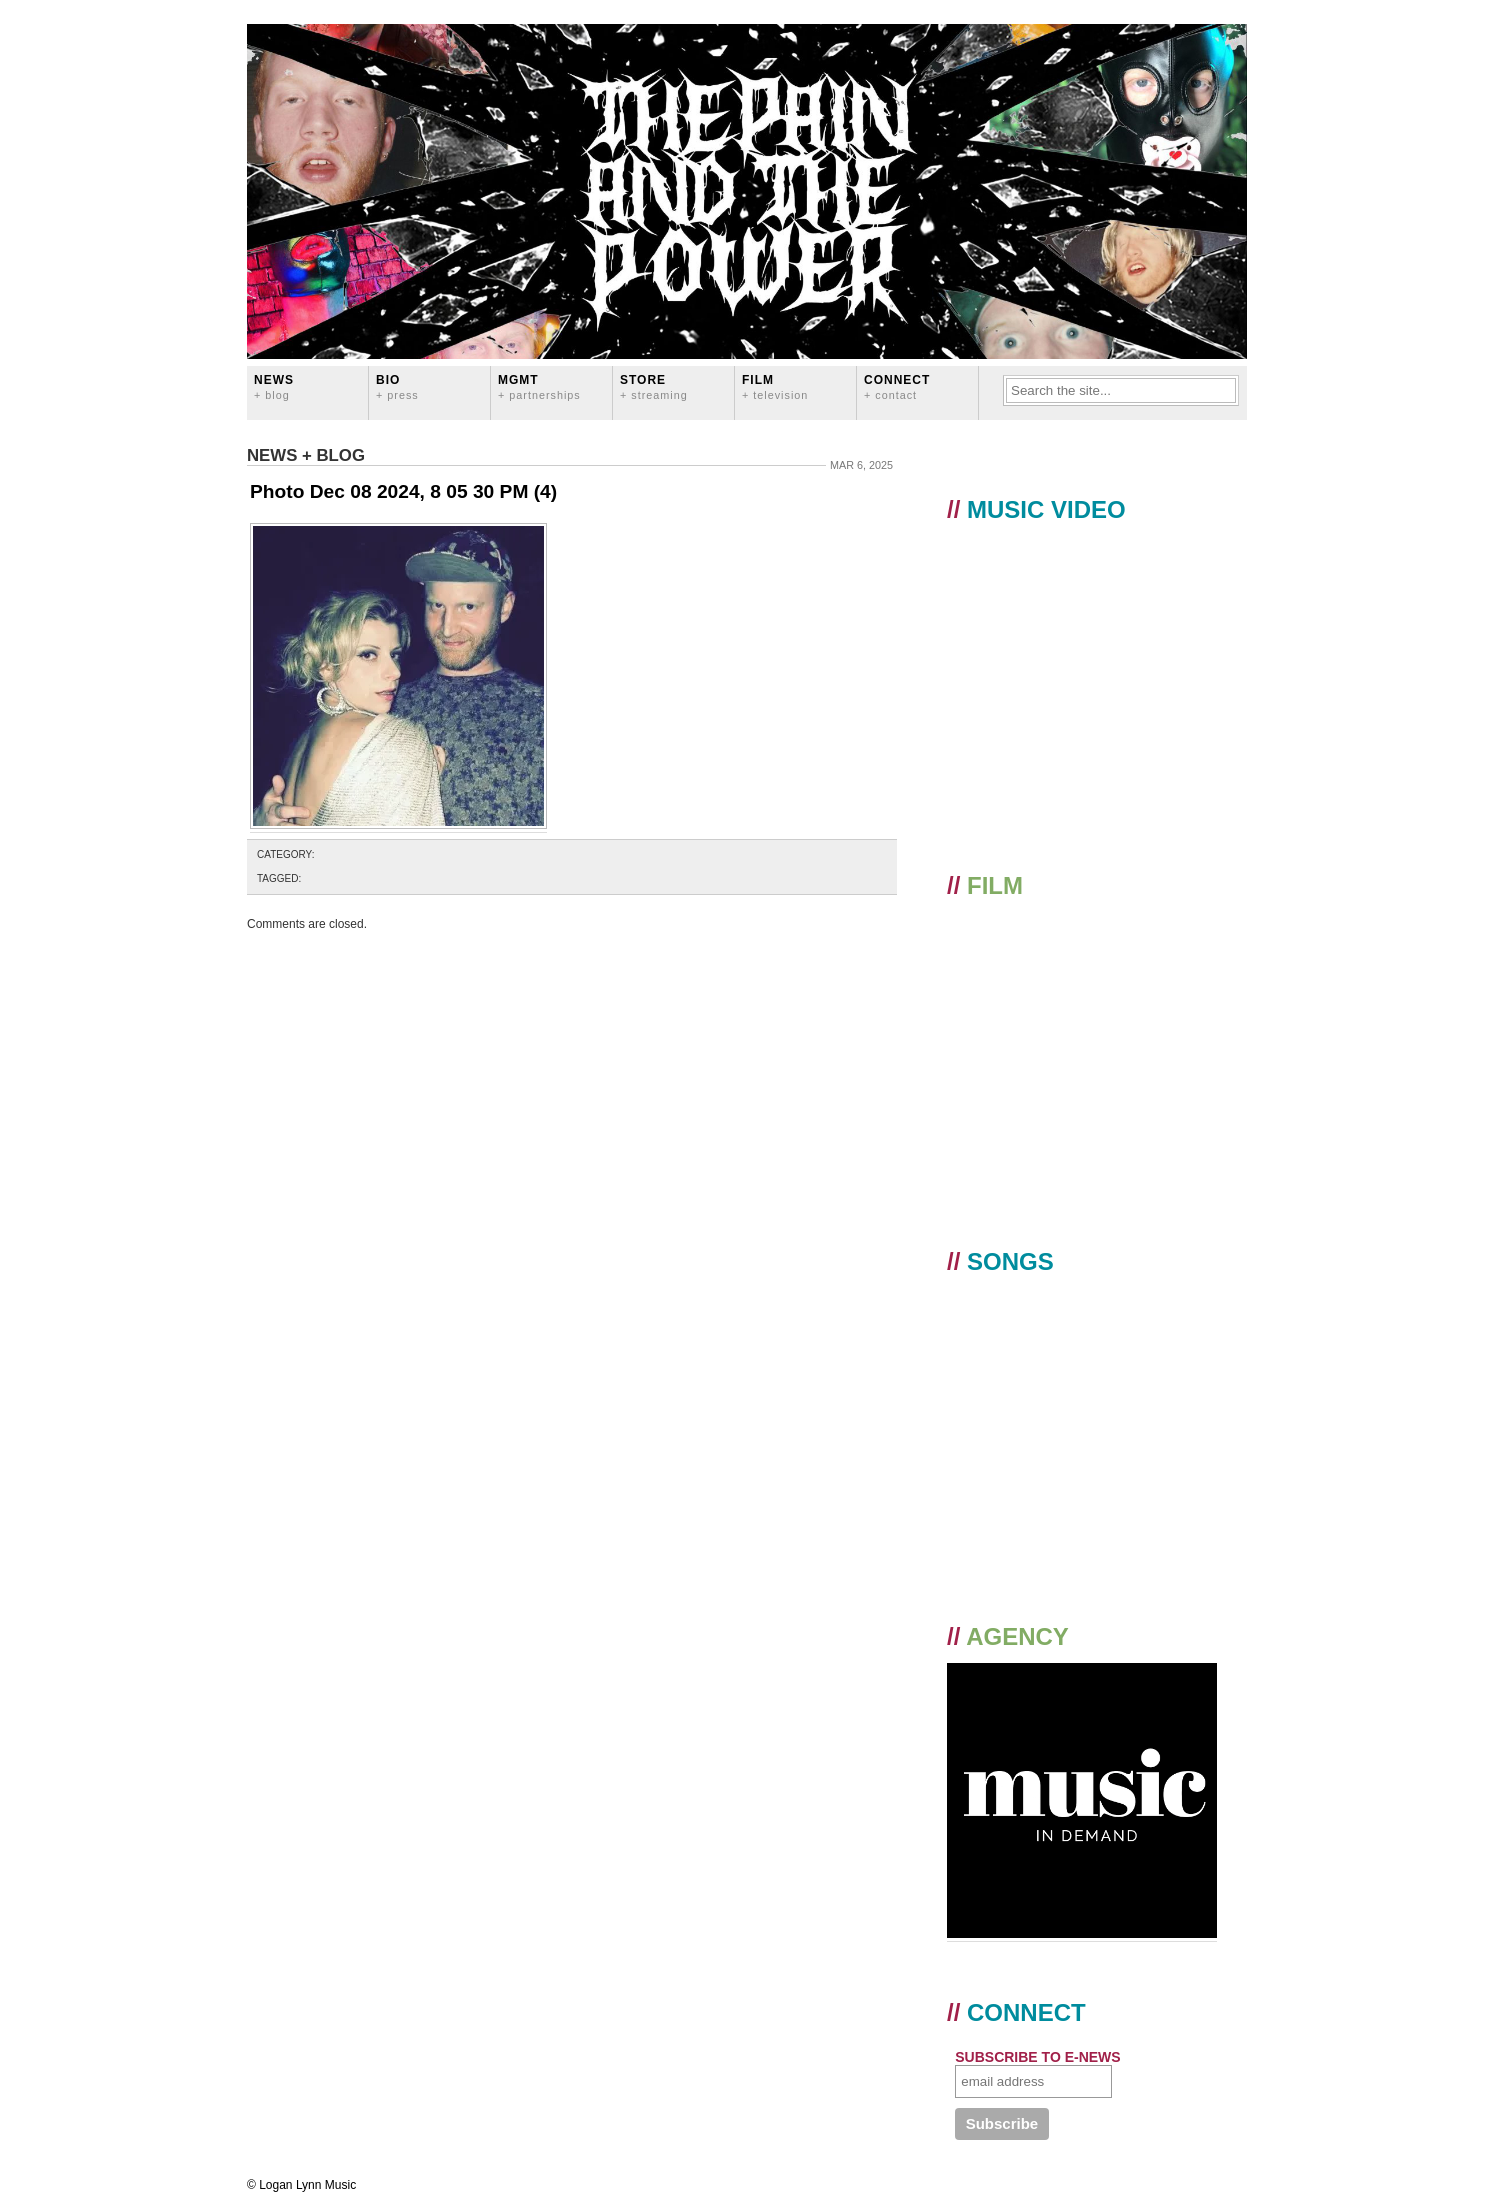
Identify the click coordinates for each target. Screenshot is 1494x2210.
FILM (775, 386)
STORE (654, 386)
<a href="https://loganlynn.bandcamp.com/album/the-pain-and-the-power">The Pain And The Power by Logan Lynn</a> (1084, 1424)
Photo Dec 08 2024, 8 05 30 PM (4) (403, 491)
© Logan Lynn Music (301, 2185)
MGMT (539, 386)
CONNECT (897, 386)
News (274, 386)
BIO (397, 386)
